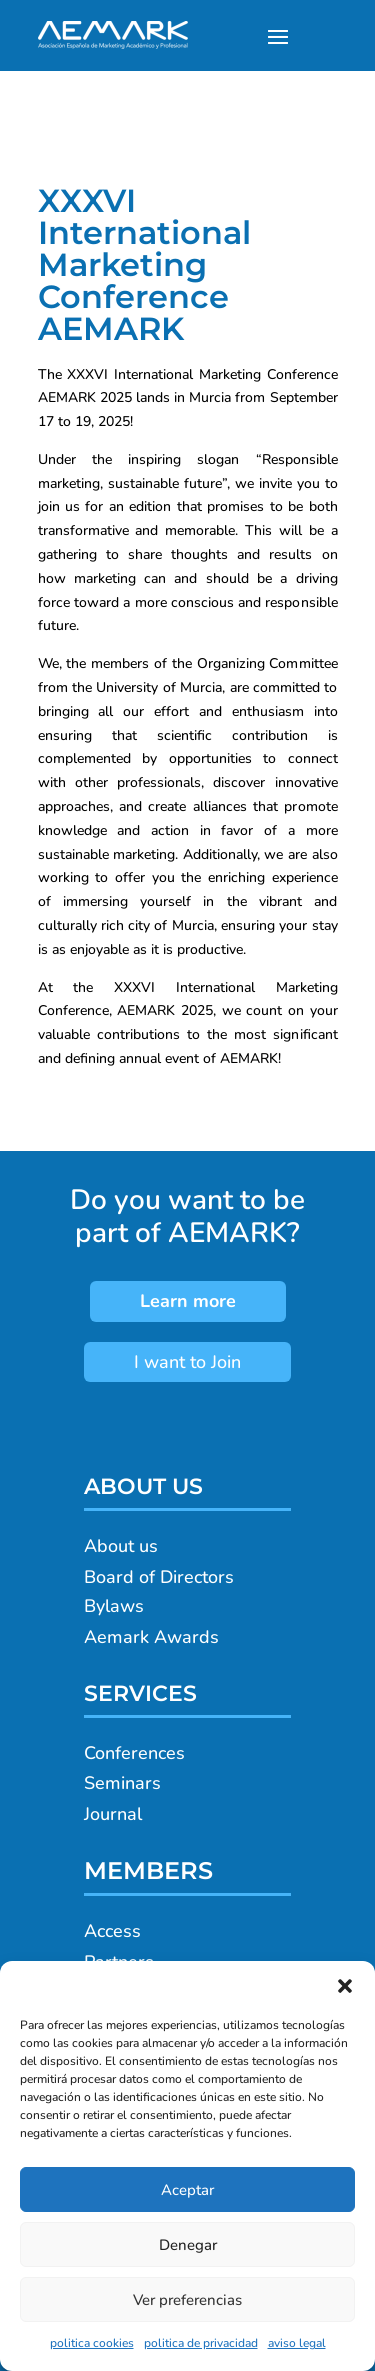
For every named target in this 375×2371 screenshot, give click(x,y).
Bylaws (114, 1606)
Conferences (134, 1753)
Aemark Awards (151, 1637)
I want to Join (187, 1362)
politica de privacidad (201, 2343)
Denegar (188, 2245)
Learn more (188, 1301)
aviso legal (297, 2343)
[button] (345, 1986)
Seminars (122, 1783)
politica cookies (92, 2343)
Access (112, 1931)
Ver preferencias (187, 2300)
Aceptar (187, 2190)
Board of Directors (159, 1577)
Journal (113, 1814)
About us (121, 1546)
